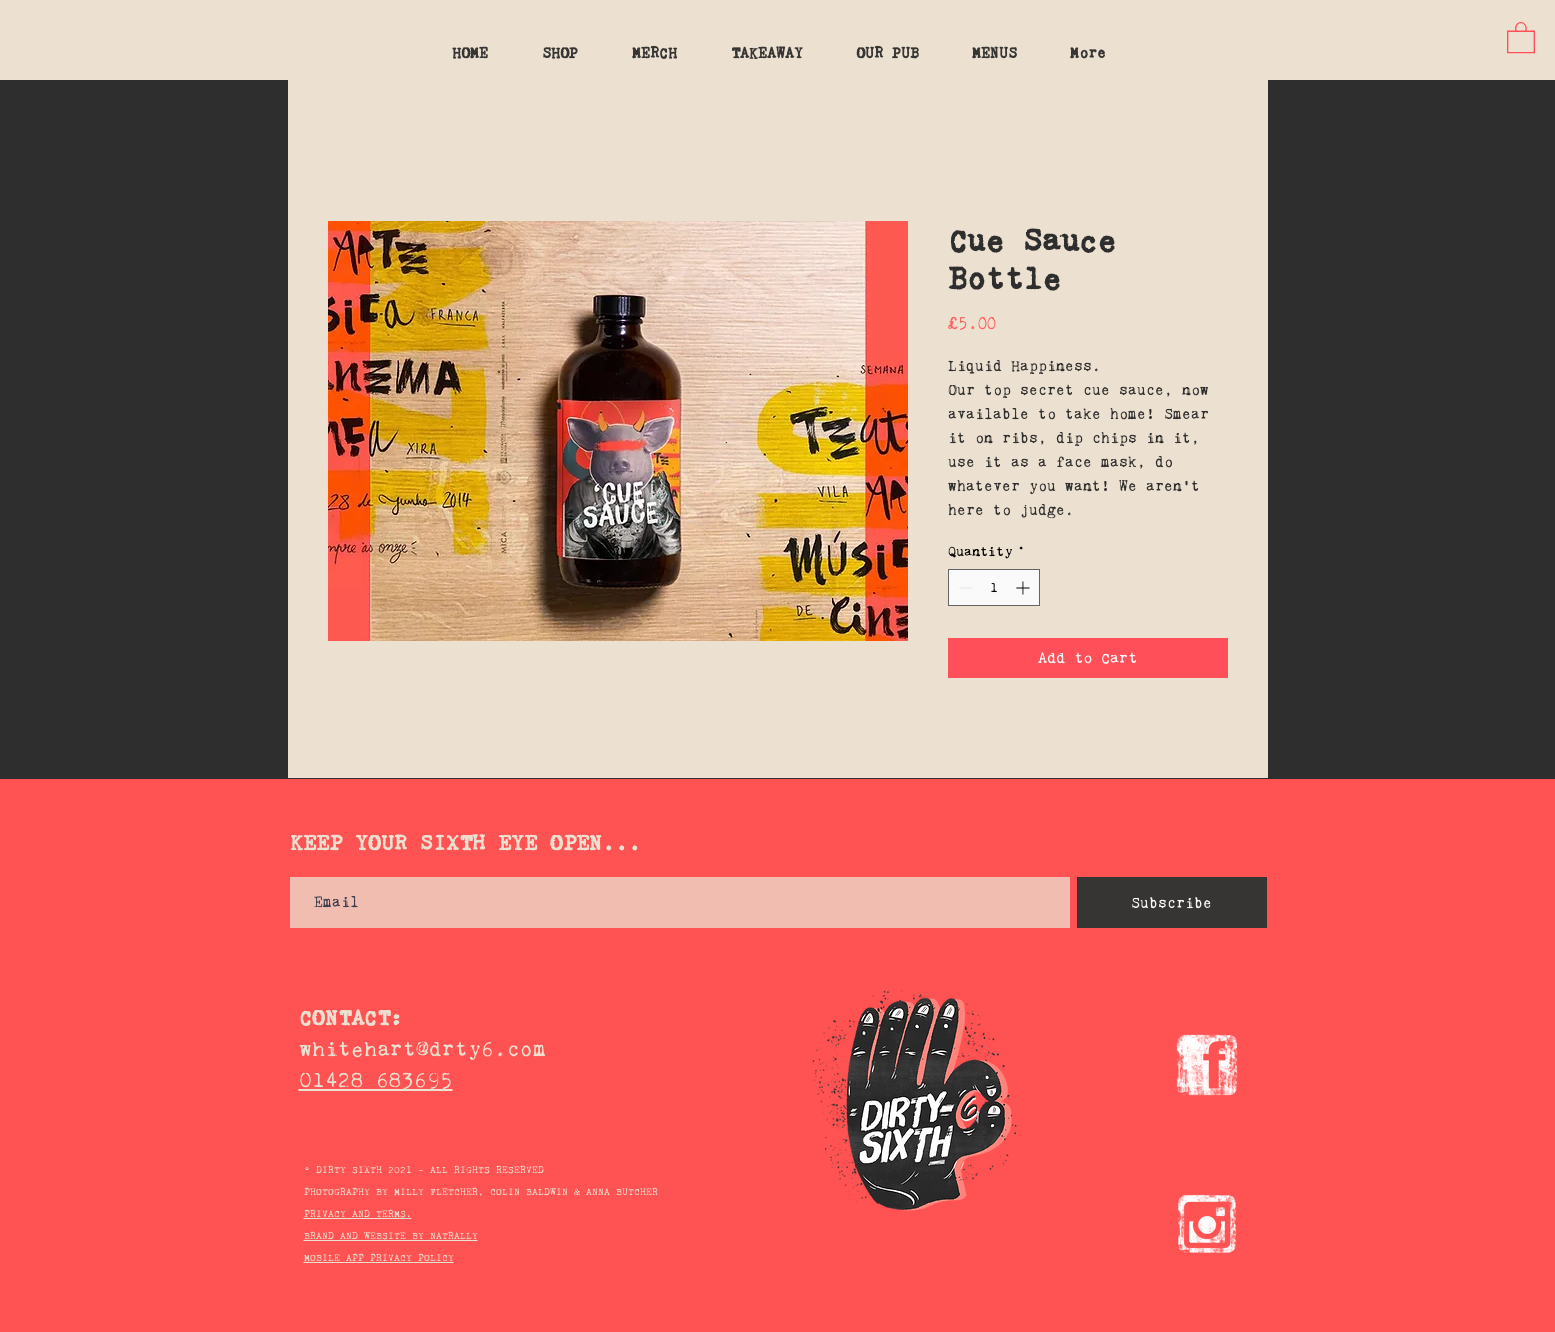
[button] (1521, 36)
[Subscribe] (1172, 902)
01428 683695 (376, 1079)
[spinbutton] (994, 587)
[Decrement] (963, 587)
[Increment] (1024, 587)
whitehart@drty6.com (422, 1048)
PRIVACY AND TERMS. (358, 1213)
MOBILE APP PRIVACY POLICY (379, 1257)
